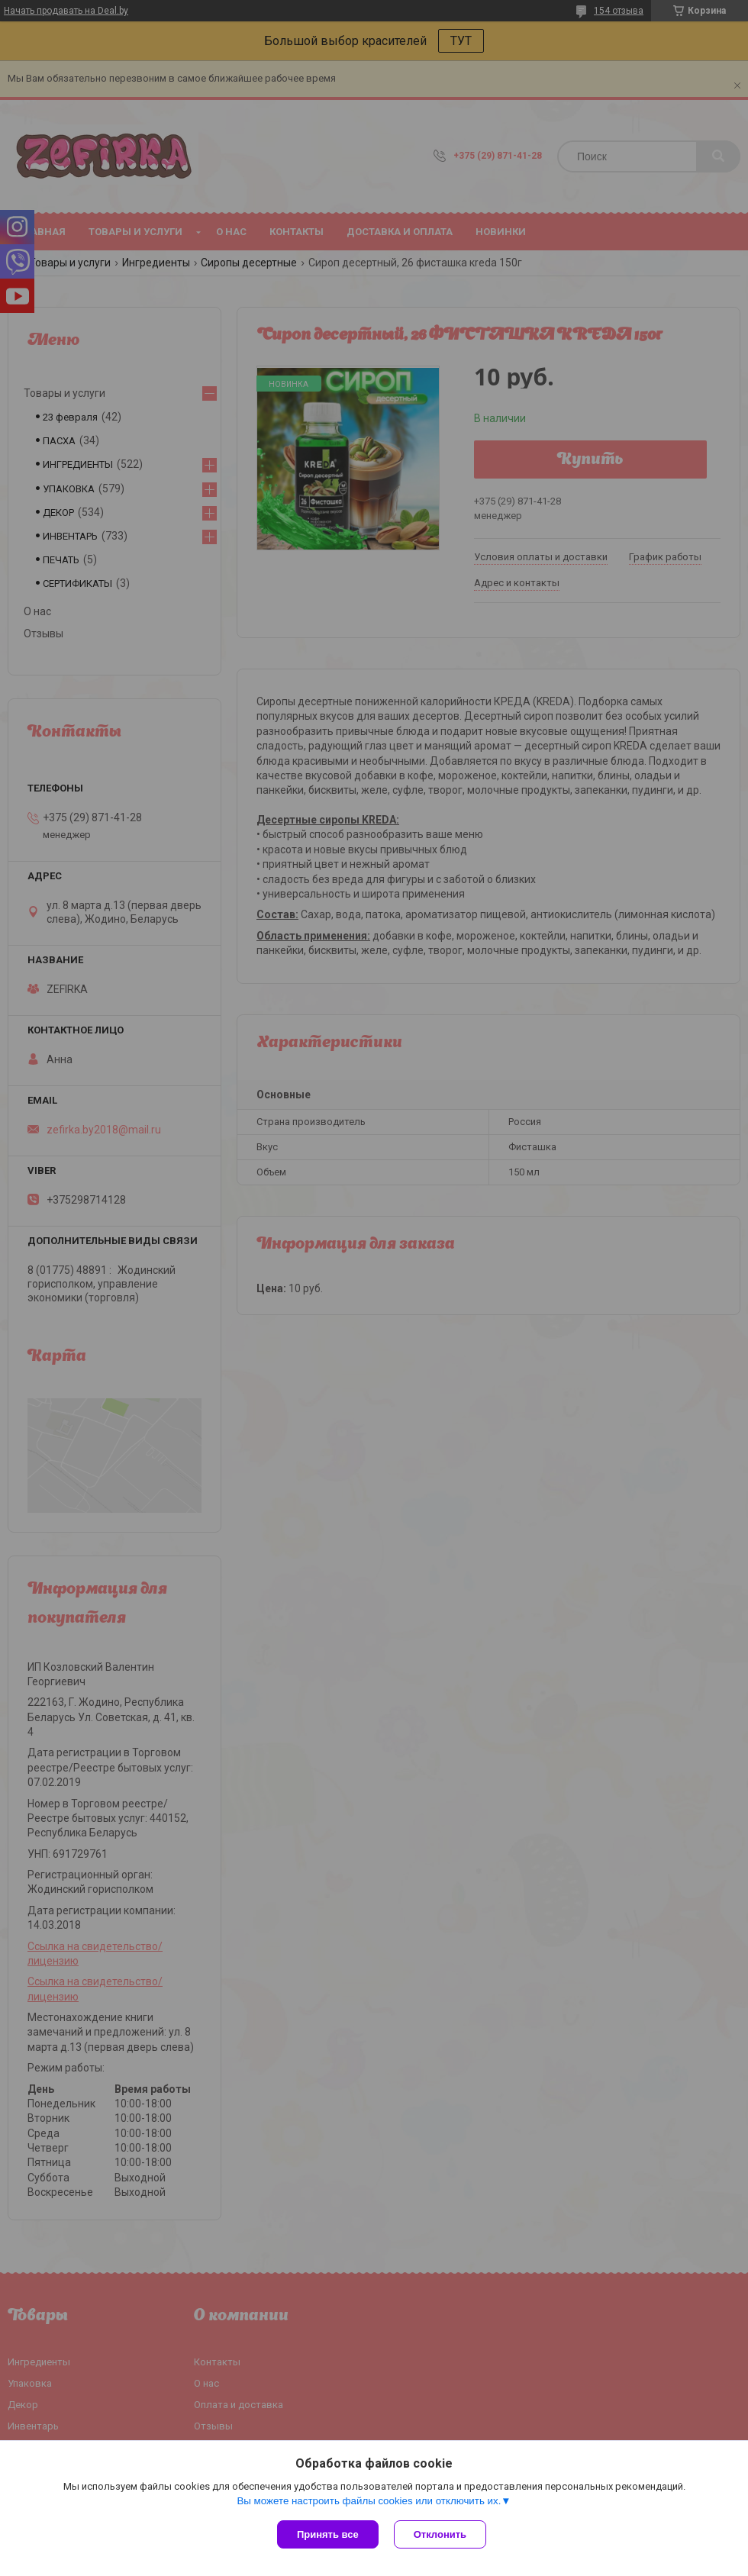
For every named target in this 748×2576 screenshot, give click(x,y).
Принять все (328, 2534)
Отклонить (440, 2534)
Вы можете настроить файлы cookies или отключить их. (369, 2501)
